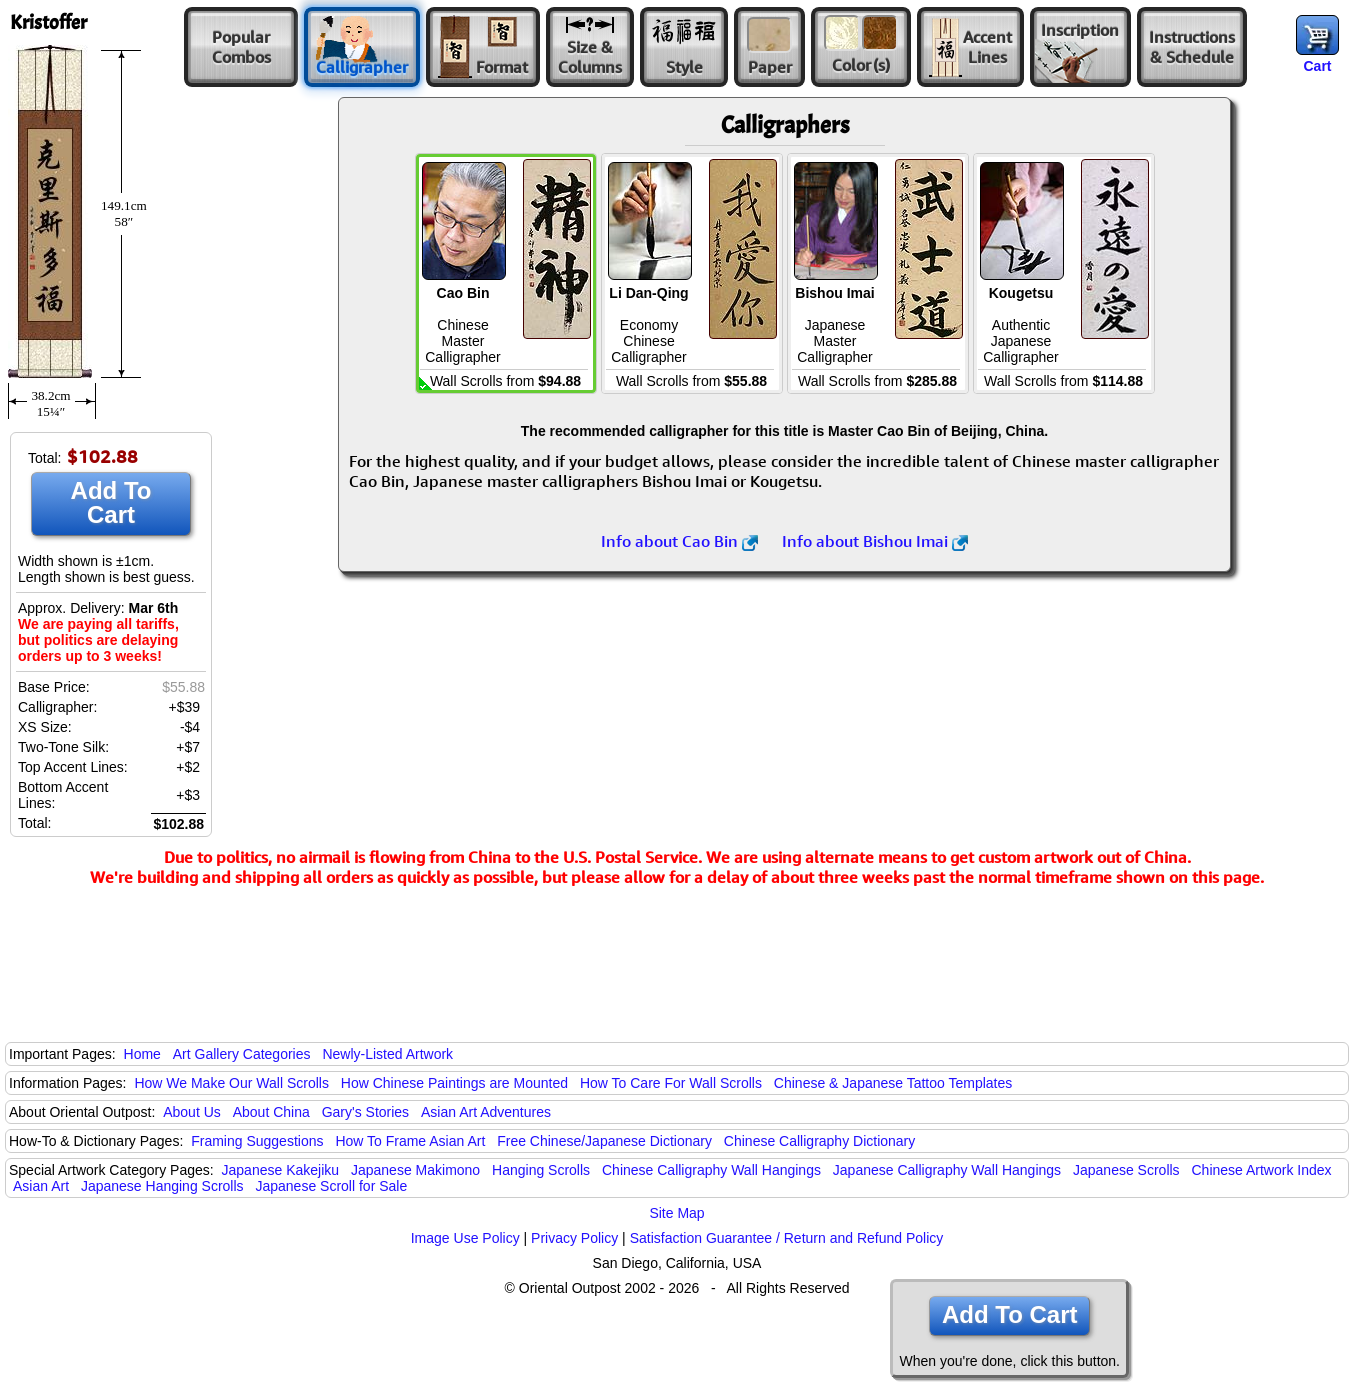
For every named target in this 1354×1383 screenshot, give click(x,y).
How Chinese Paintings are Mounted (454, 1083)
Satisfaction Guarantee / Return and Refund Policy (787, 1238)
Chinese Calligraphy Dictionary (819, 1141)
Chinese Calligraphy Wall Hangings (711, 1170)
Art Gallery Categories (242, 1054)
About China (271, 1112)
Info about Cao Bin (679, 541)
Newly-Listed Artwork (387, 1054)
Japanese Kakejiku (281, 1170)
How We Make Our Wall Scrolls (231, 1083)
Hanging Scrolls (541, 1170)
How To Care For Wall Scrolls (671, 1083)
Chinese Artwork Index (1262, 1170)
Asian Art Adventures (486, 1112)
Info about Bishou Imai (875, 541)
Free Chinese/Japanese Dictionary (604, 1141)
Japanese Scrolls (1126, 1170)
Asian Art (41, 1186)
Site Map (676, 1213)
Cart (1317, 66)
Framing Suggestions (257, 1141)
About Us (192, 1112)
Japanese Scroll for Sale (331, 1186)
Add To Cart (111, 502)
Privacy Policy (574, 1238)
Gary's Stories (365, 1112)
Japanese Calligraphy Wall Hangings (947, 1170)
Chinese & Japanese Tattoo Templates (893, 1083)
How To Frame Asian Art (410, 1141)
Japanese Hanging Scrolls (162, 1186)
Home (142, 1054)
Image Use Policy (465, 1238)
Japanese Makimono (415, 1170)
